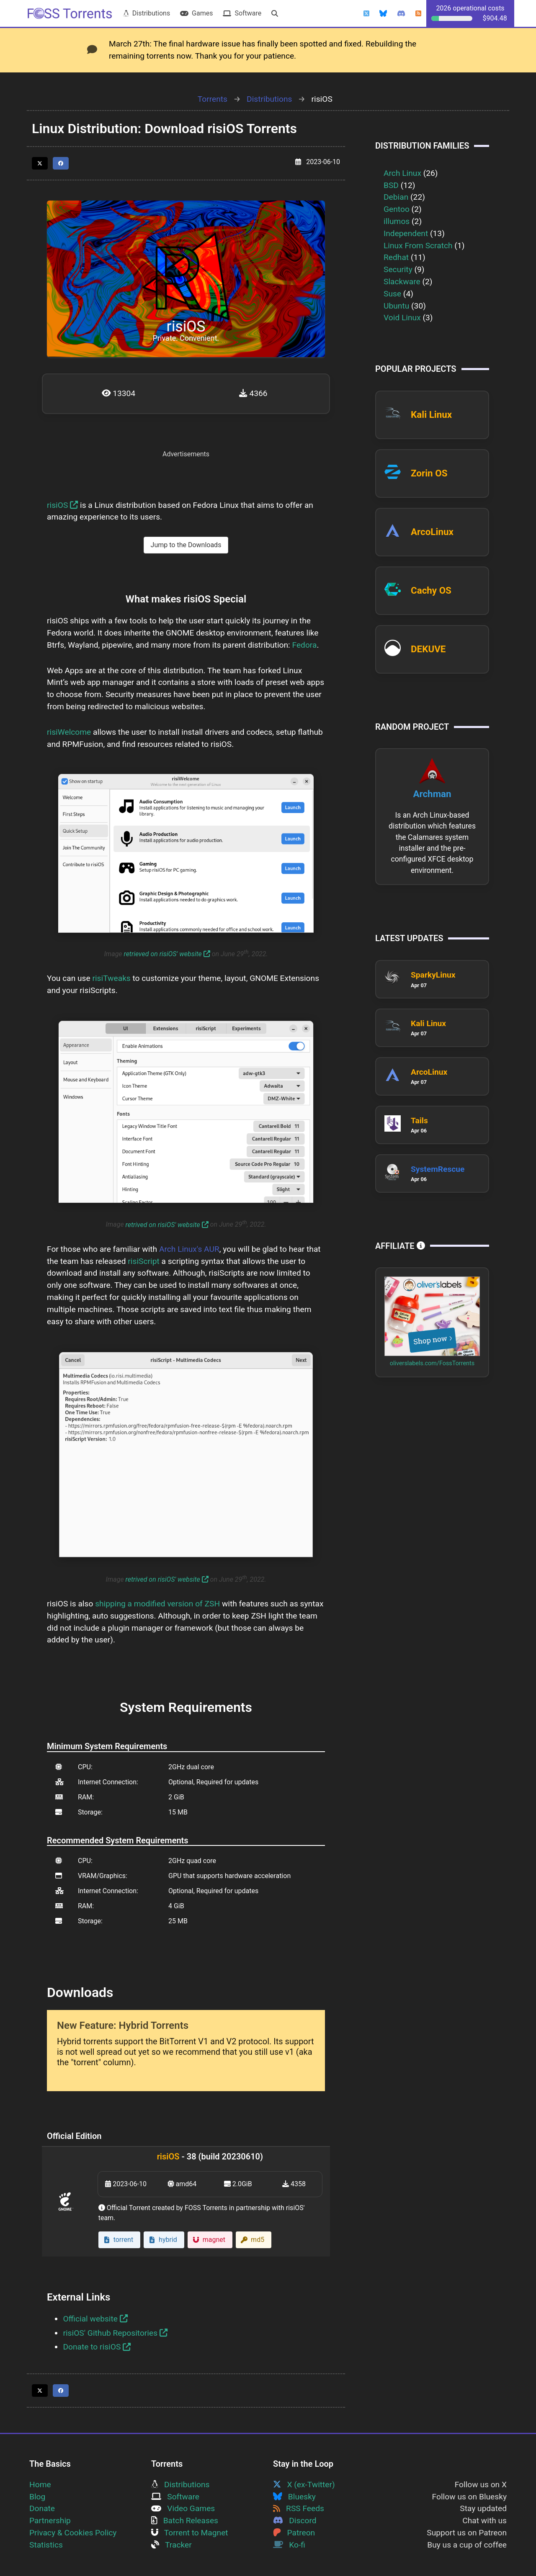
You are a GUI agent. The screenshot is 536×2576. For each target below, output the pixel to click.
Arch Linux (402, 173)
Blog (37, 2496)
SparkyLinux (433, 975)
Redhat (396, 257)
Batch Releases (184, 2520)
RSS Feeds (298, 2508)
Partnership (50, 2520)
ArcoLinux (432, 531)
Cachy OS (431, 590)
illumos (397, 221)
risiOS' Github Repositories (115, 2333)
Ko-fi (289, 2545)
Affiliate (400, 1246)
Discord (295, 2520)
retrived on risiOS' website (167, 1225)
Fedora (304, 645)
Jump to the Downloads (186, 545)
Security (398, 269)
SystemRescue (437, 1169)
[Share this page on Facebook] (61, 163)
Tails (419, 1120)
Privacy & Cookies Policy (72, 2532)
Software (242, 13)
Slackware (402, 281)
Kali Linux (431, 414)
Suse (392, 294)
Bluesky (294, 2496)
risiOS (62, 505)
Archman (432, 793)
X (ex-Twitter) (304, 2484)
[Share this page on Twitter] (40, 163)
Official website (95, 2319)
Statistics (46, 2545)
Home (40, 2484)
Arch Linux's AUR (189, 1249)
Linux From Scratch (418, 245)
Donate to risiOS (97, 2347)
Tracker (171, 2545)
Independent (406, 233)
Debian (396, 197)
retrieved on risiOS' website (167, 954)
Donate (42, 2508)
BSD (391, 185)
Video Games (183, 2508)
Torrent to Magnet (189, 2532)
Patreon (294, 2532)
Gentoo (397, 209)
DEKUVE (428, 648)
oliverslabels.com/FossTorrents (432, 1363)
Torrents (212, 99)
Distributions (146, 13)
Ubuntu (396, 306)
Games (196, 13)
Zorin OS (429, 473)
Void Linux (402, 317)
